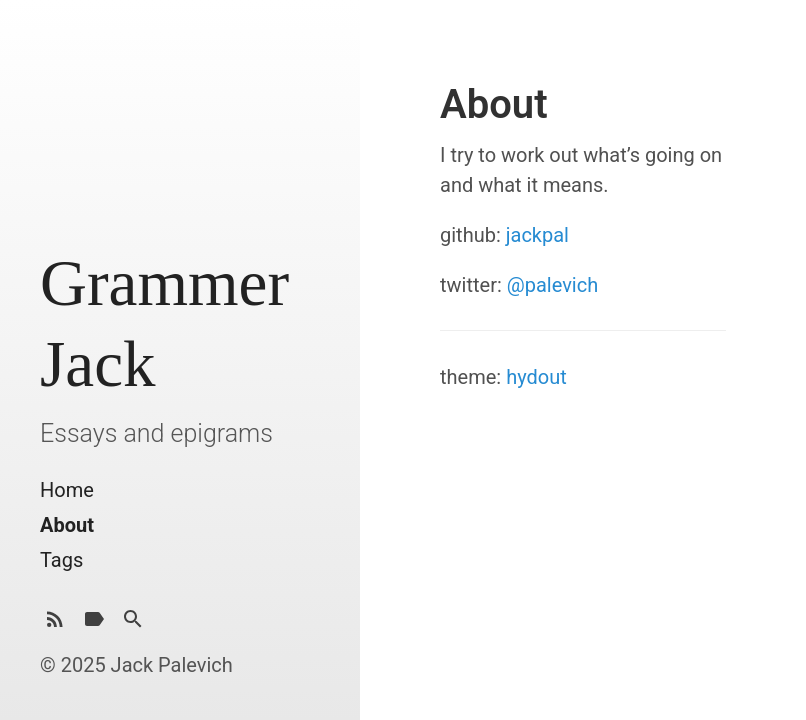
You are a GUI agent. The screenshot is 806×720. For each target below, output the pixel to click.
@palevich (552, 285)
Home (67, 490)
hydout (536, 377)
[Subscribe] (55, 624)
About (67, 525)
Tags (61, 560)
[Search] (133, 624)
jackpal (537, 235)
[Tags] (94, 624)
